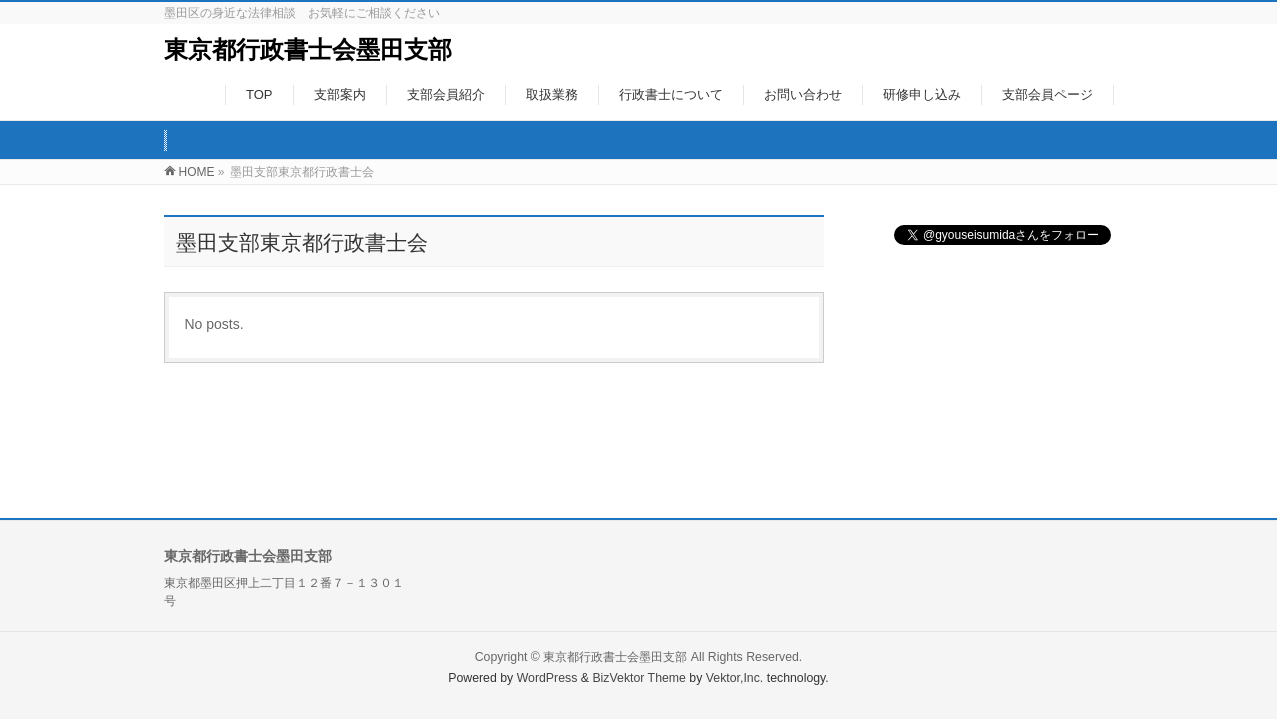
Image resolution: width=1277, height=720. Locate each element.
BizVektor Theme (639, 678)
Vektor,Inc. (735, 678)
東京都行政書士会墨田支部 (308, 49)
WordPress (547, 678)
